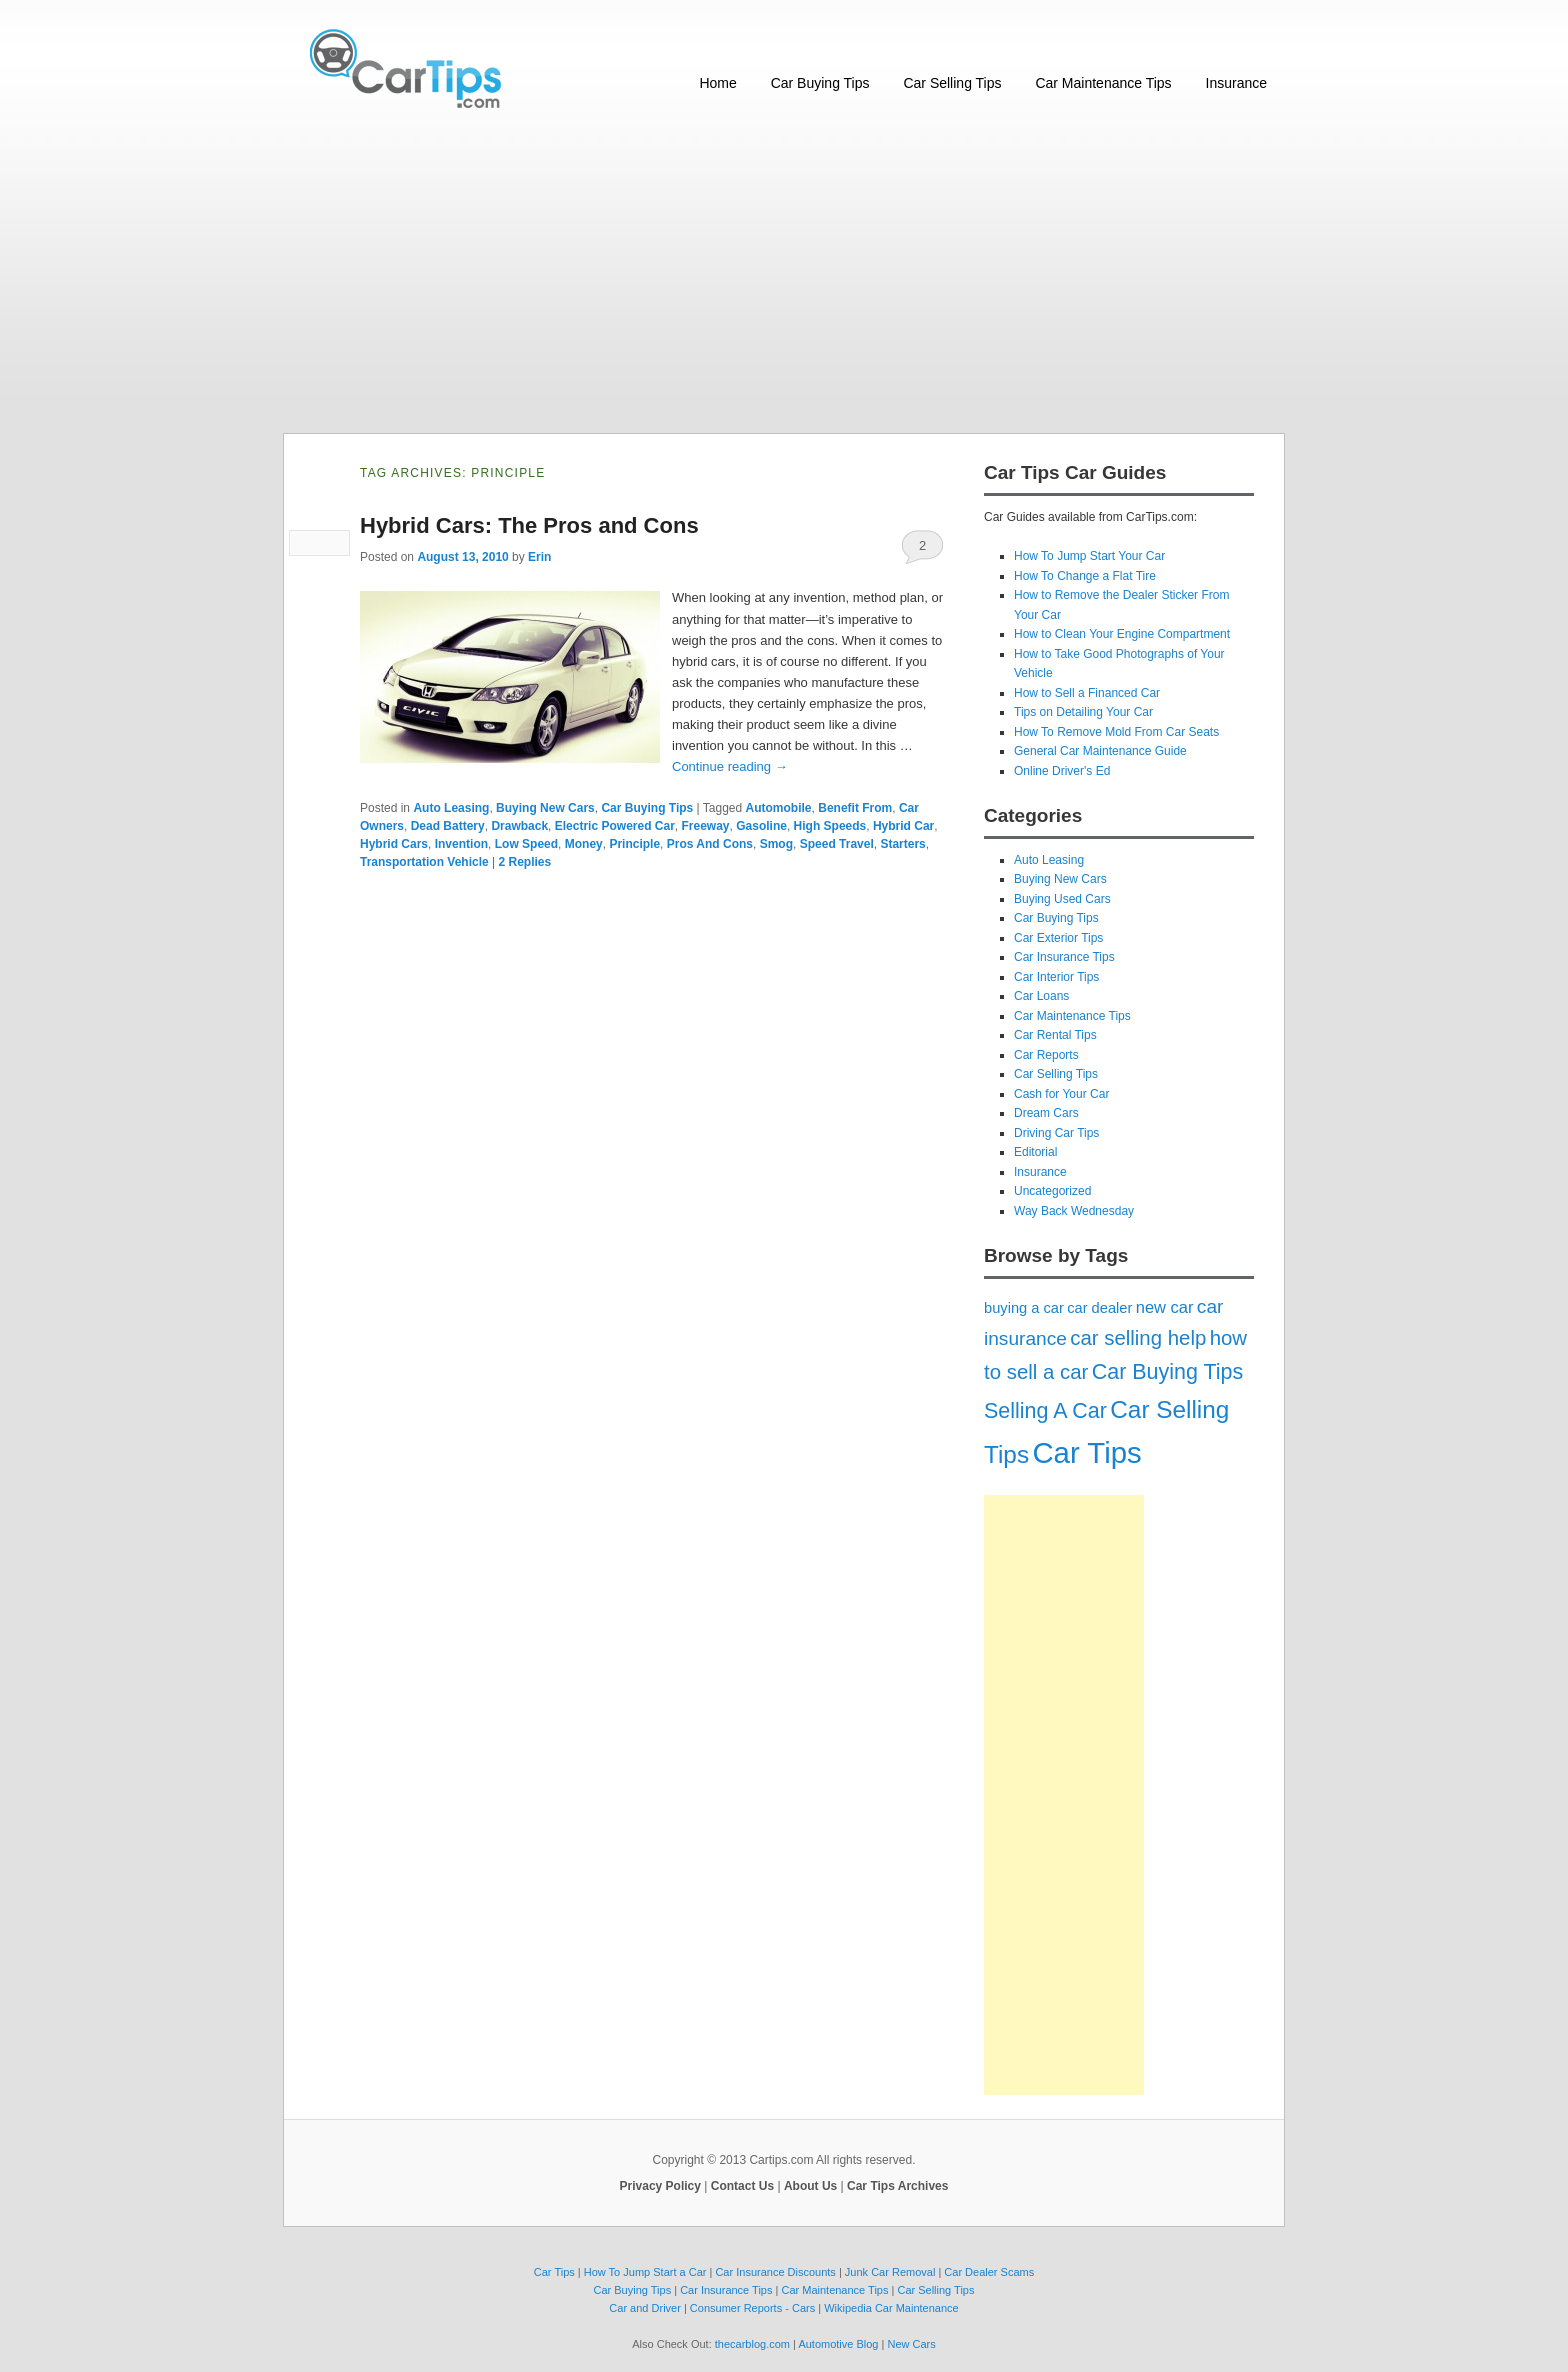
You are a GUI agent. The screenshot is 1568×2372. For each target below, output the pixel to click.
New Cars (911, 2344)
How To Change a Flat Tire (1085, 576)
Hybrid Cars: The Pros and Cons (529, 525)
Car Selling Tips (952, 83)
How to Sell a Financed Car (1087, 693)
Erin (539, 557)
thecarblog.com (752, 2344)
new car (1165, 1307)
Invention (461, 844)
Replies (525, 862)
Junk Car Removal (890, 2272)
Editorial (1035, 1152)
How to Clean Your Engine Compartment (1122, 634)
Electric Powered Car (615, 826)
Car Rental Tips (1055, 1035)
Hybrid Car (903, 826)
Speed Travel (837, 844)
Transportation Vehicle (424, 862)
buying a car (1024, 1308)
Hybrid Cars (394, 844)
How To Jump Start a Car (645, 2272)
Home (717, 83)
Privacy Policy (660, 2186)
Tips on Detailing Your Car (1083, 712)
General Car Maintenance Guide (1100, 751)
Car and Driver (645, 2308)
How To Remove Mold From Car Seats (1116, 732)
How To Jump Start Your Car (1089, 556)
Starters (902, 844)
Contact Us (742, 2186)
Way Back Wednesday (1074, 1211)
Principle (634, 844)
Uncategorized (1052, 1191)
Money (584, 844)
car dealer (1099, 1308)
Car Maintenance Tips (1103, 83)
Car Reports (1046, 1055)
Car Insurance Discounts (775, 2272)
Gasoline (761, 826)
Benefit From (855, 808)
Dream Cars (1046, 1113)
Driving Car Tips (1056, 1133)
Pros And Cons (710, 844)
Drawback (519, 826)
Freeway (706, 826)
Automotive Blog (838, 2344)
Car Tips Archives (897, 2186)
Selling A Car (1045, 1411)
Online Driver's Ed (1062, 771)
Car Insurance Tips (1064, 957)
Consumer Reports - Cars (752, 2308)
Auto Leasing (451, 808)
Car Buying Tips (820, 83)
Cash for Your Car (1061, 1094)
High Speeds (830, 826)
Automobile (779, 808)
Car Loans (1041, 996)
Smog (776, 844)
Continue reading (730, 766)
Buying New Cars (545, 808)
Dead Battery (448, 826)
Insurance (1236, 83)
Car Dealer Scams (989, 2272)
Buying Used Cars (1062, 899)
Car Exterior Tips (1058, 938)
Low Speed (526, 844)
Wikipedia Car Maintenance (891, 2308)
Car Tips (1086, 1452)
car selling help (1138, 1338)
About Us (810, 2186)
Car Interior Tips (1056, 977)
